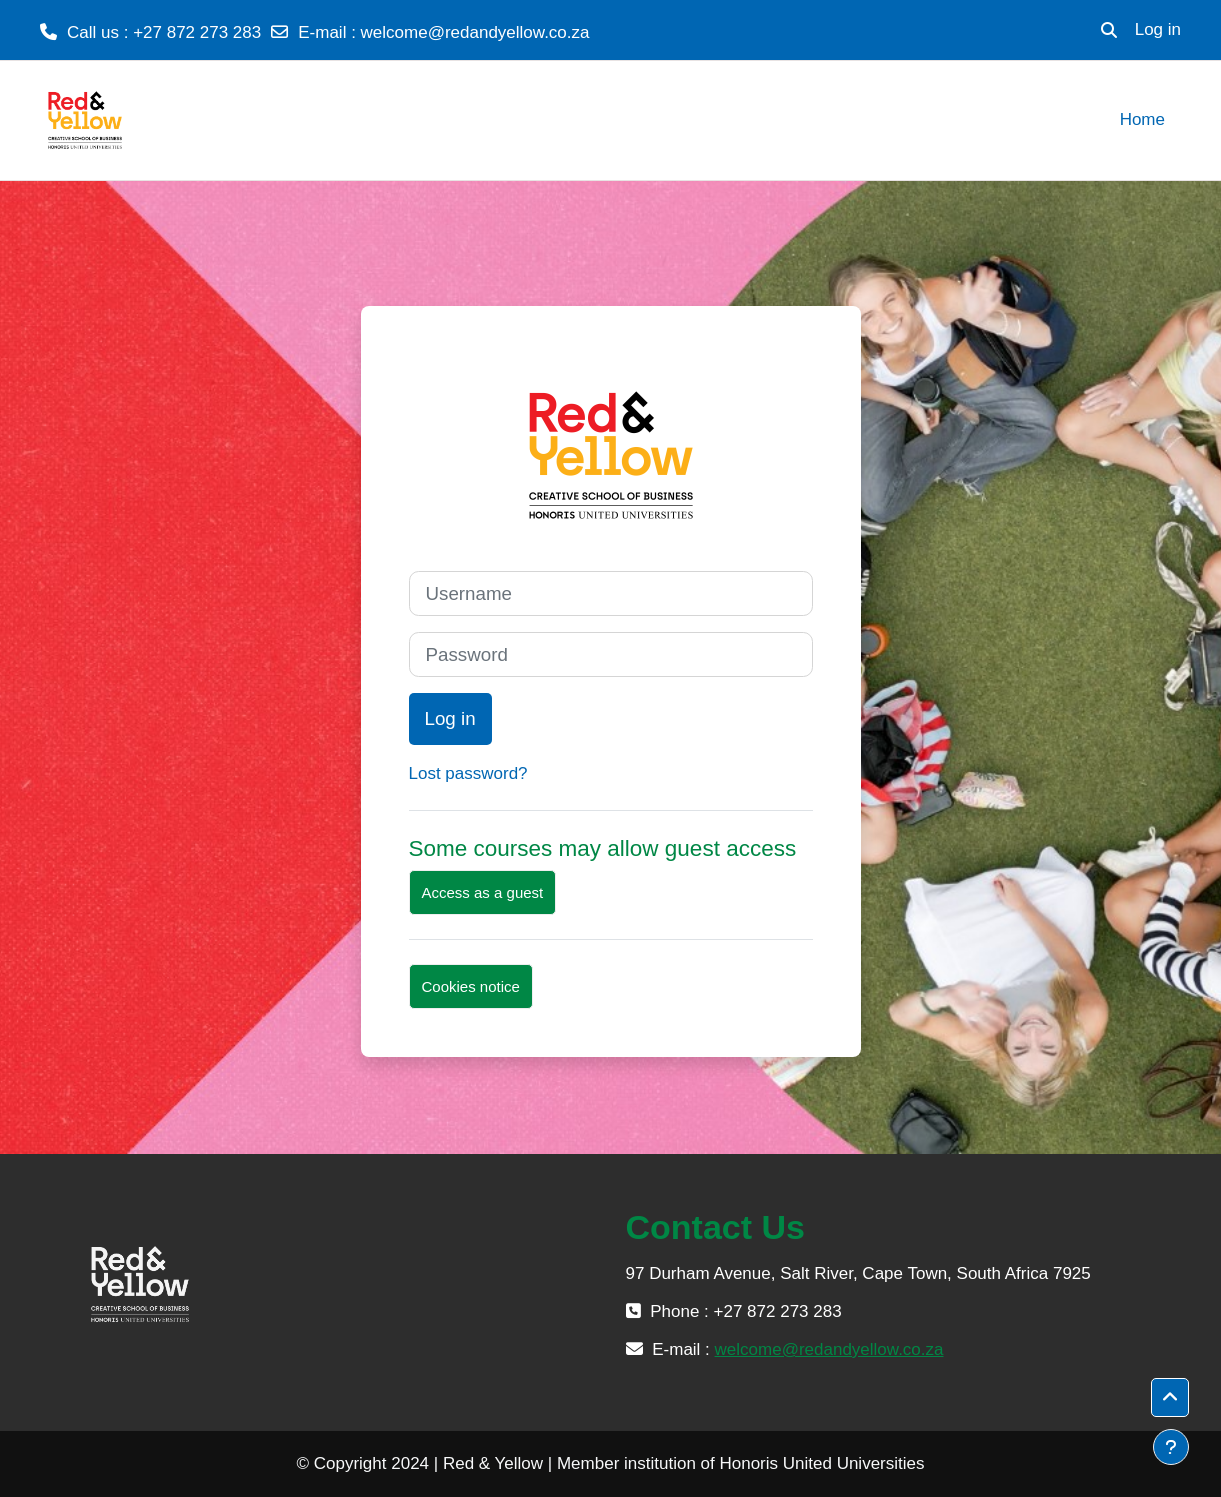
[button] (1109, 30)
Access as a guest (483, 892)
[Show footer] (1171, 1447)
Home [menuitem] (1142, 119)
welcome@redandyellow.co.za (475, 32)
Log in (1158, 29)
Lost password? (468, 773)
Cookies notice (471, 986)
